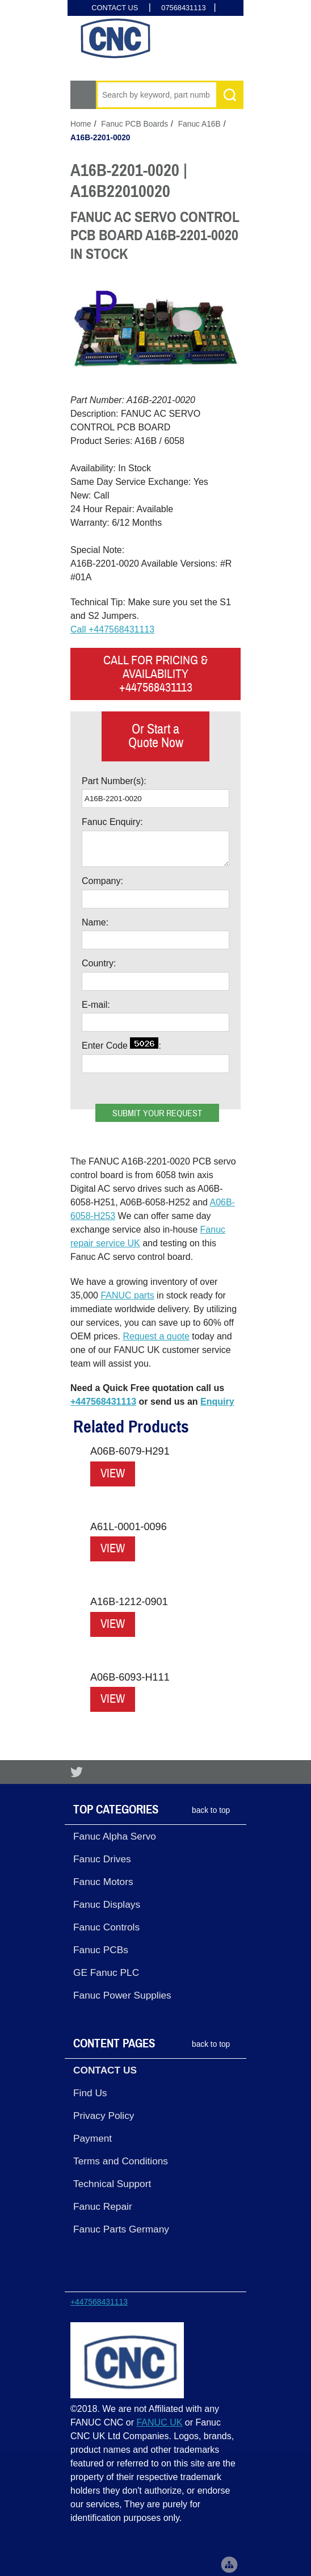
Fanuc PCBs (100, 1949)
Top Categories (115, 1809)
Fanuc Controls (106, 1927)
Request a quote (156, 1336)
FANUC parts (127, 1295)
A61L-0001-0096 (128, 1526)
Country (98, 963)
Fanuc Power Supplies (122, 1995)
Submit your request (157, 1113)
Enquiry (217, 1401)
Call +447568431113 (112, 629)
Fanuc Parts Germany (121, 2229)
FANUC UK (159, 2422)
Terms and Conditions (120, 2161)
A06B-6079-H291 (130, 1451)
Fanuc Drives (102, 1859)
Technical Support (112, 2183)
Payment (92, 2138)
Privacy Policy (103, 2115)
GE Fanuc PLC (106, 1972)
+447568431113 (103, 1401)
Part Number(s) (113, 781)
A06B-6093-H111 (130, 1677)
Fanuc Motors (103, 1881)
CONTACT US (114, 7)
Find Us (90, 2093)
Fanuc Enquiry (111, 822)
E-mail (94, 1005)
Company (101, 881)
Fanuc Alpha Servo (114, 1836)
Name (94, 922)
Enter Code (120, 1043)
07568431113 (183, 7)
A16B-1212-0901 (129, 1601)
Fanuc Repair (102, 2206)
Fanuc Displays (106, 1904)
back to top (211, 1810)
